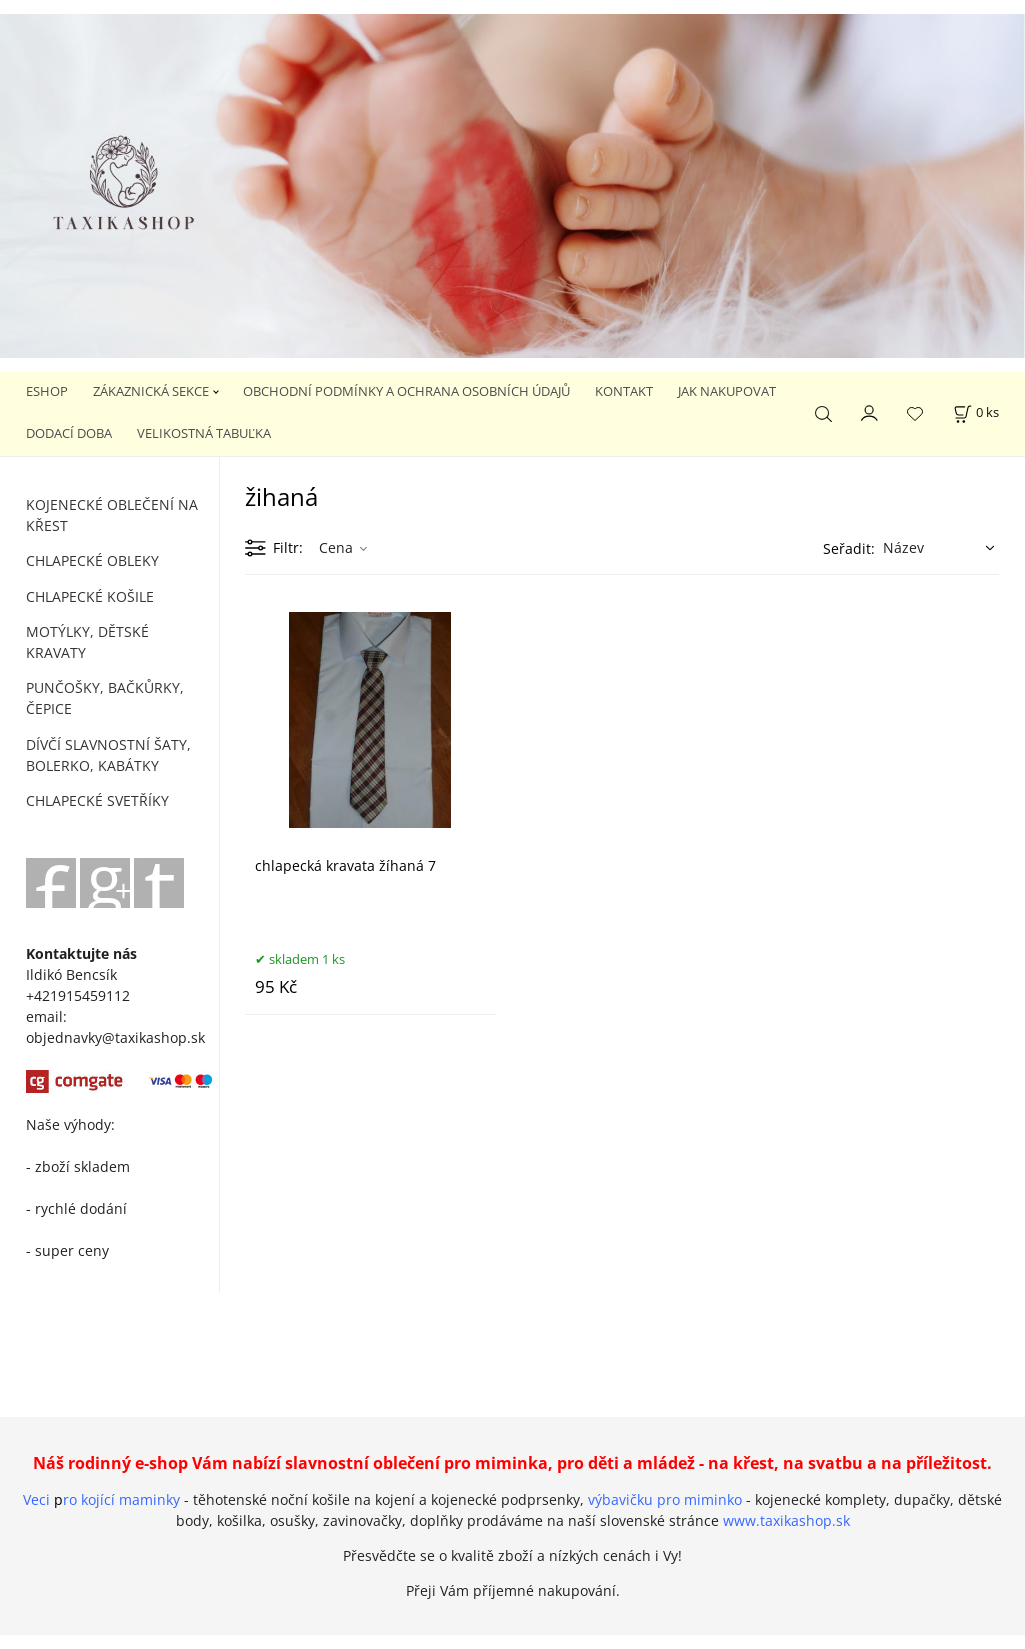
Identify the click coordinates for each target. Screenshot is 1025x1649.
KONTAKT (624, 391)
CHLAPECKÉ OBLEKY (92, 560)
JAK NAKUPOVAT (727, 391)
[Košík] (976, 412)
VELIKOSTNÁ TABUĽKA (204, 433)
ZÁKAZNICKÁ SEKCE (151, 391)
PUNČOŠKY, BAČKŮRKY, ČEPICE (105, 698)
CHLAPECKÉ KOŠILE (90, 596)
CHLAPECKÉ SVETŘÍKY (97, 800)
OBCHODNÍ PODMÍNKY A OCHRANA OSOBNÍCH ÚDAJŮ (406, 391)
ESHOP (47, 391)
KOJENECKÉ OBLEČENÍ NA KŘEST (112, 515)
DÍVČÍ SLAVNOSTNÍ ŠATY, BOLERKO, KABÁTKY (108, 755)
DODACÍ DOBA (69, 433)
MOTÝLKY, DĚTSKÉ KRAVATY (87, 642)
